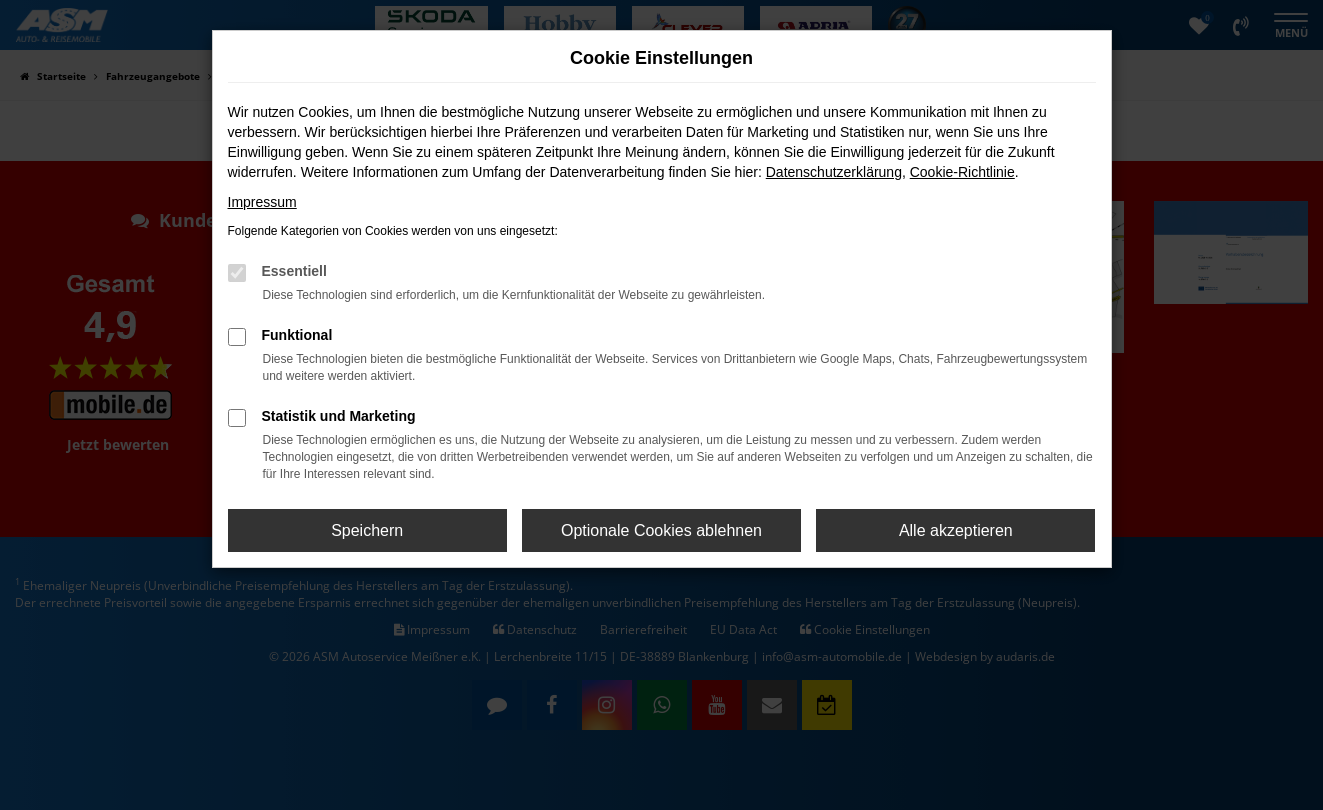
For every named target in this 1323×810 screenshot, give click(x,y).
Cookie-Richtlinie (962, 172)
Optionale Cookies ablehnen (661, 530)
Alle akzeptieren (956, 530)
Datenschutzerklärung (834, 172)
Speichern (367, 530)
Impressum (262, 202)
